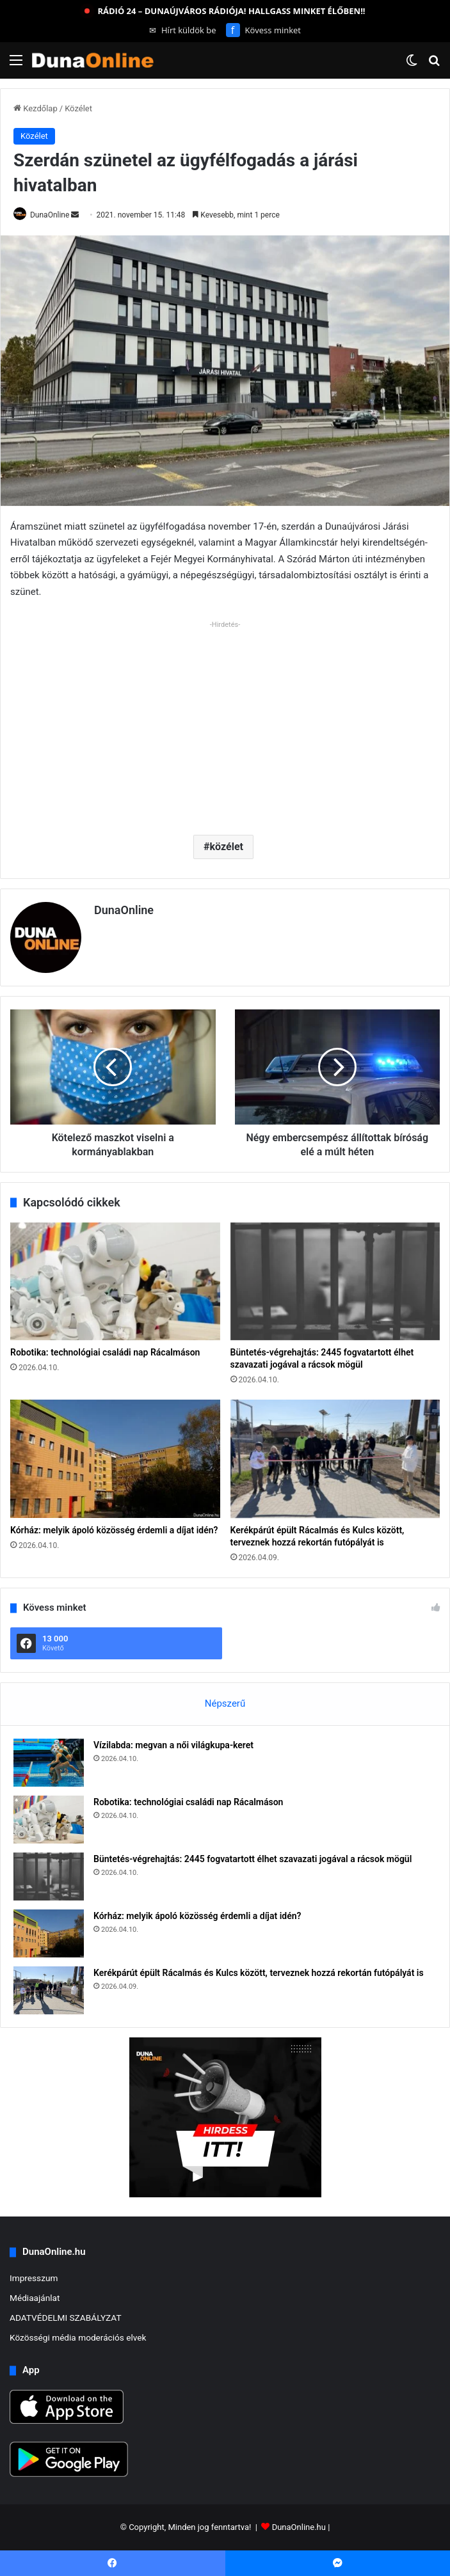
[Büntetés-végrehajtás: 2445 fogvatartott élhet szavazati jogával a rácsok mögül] (335, 1281)
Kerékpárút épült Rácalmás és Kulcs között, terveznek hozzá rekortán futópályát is (258, 1973)
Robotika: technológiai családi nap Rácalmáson (105, 1352)
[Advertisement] (225, 722)
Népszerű (225, 1703)
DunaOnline (49, 214)
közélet (226, 847)
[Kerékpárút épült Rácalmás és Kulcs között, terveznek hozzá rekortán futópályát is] (335, 1459)
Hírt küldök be (182, 30)
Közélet (78, 108)
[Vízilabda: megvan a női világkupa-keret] (48, 1763)
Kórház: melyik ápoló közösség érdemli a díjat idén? (114, 1530)
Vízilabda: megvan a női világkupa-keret (173, 1745)
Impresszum (34, 2278)
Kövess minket (263, 30)
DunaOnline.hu (299, 2527)
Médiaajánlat (35, 2298)
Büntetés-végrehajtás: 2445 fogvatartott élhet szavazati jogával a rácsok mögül (252, 1859)
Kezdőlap (35, 108)
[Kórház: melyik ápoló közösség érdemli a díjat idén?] (115, 1459)
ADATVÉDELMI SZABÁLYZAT (66, 2317)
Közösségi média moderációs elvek (78, 2337)
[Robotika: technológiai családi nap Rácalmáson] (115, 1281)
